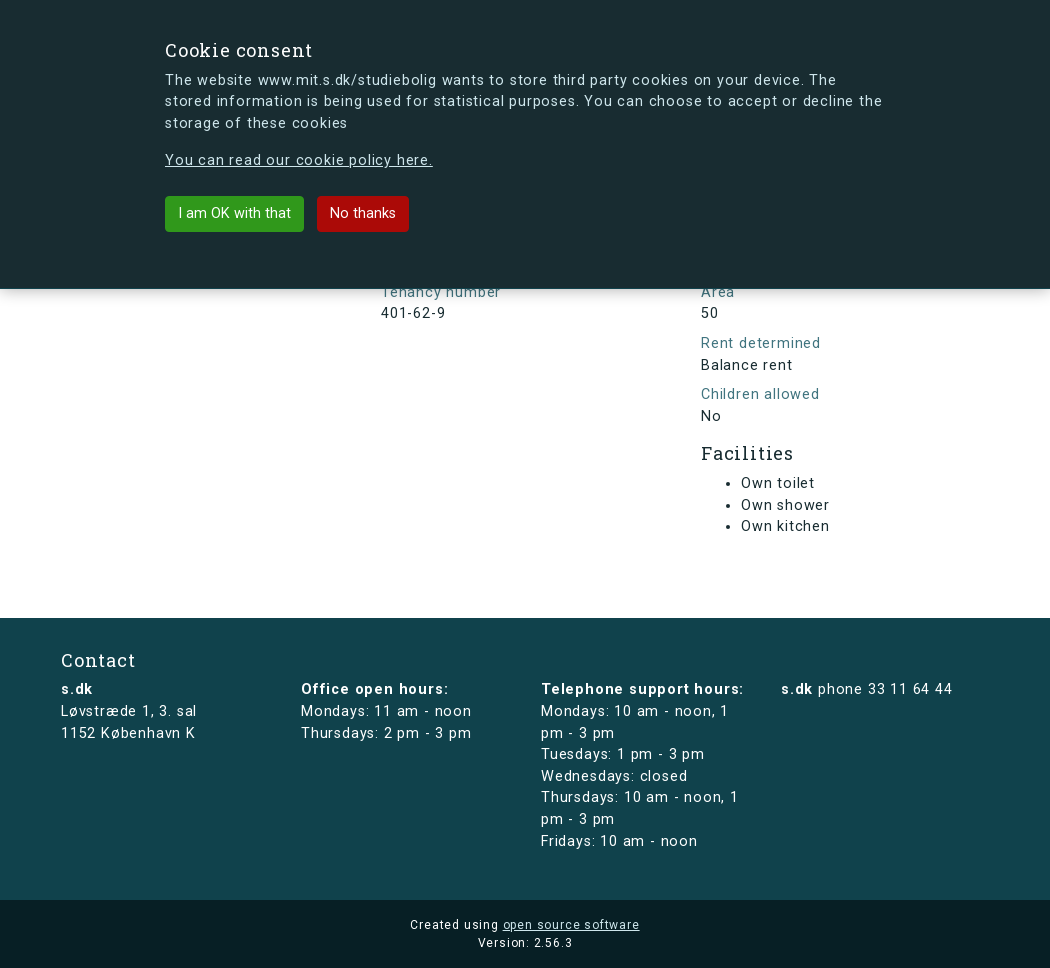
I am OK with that (234, 213)
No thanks (363, 213)
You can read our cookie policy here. (299, 160)
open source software (571, 925)
